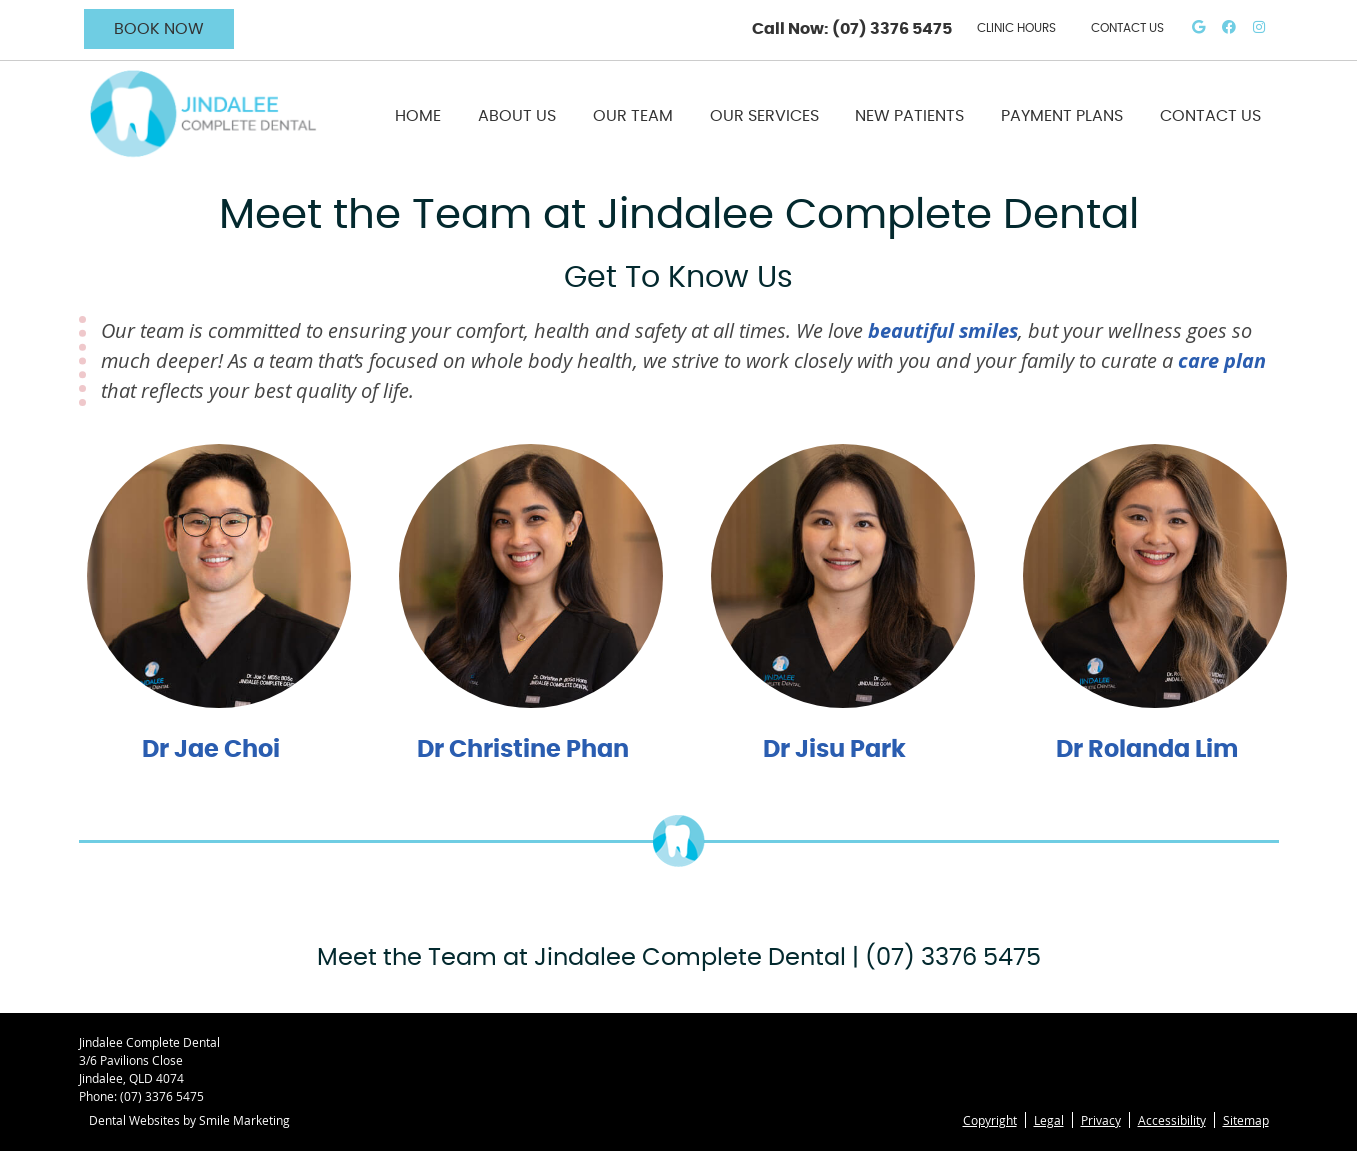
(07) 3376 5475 (892, 29)
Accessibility (1172, 1120)
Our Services (764, 116)
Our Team (633, 116)
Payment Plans (1062, 116)
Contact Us (1210, 116)
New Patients (909, 116)
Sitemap (1246, 1120)
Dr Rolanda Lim (1147, 750)
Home (418, 116)
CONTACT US (1127, 28)
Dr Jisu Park (834, 750)
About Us (517, 116)
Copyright (990, 1120)
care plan (1222, 360)
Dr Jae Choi (211, 750)
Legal (1049, 1120)
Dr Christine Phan (523, 750)
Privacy (1101, 1120)
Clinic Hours (1016, 28)
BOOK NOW (159, 29)
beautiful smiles (943, 330)
